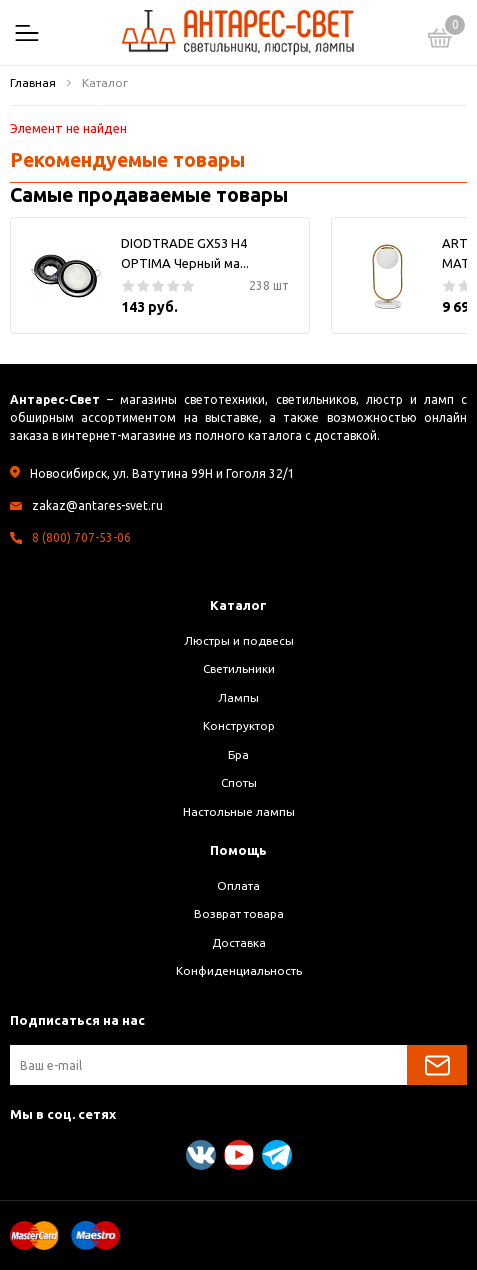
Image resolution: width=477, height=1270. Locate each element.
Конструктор (239, 725)
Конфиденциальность (239, 970)
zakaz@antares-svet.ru (97, 505)
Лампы (238, 697)
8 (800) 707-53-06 (81, 537)
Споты (239, 782)
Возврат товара (239, 913)
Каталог (238, 605)
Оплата (238, 885)
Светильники (239, 668)
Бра (238, 754)
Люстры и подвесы (239, 640)
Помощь (238, 850)
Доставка (239, 942)
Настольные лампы (239, 811)
